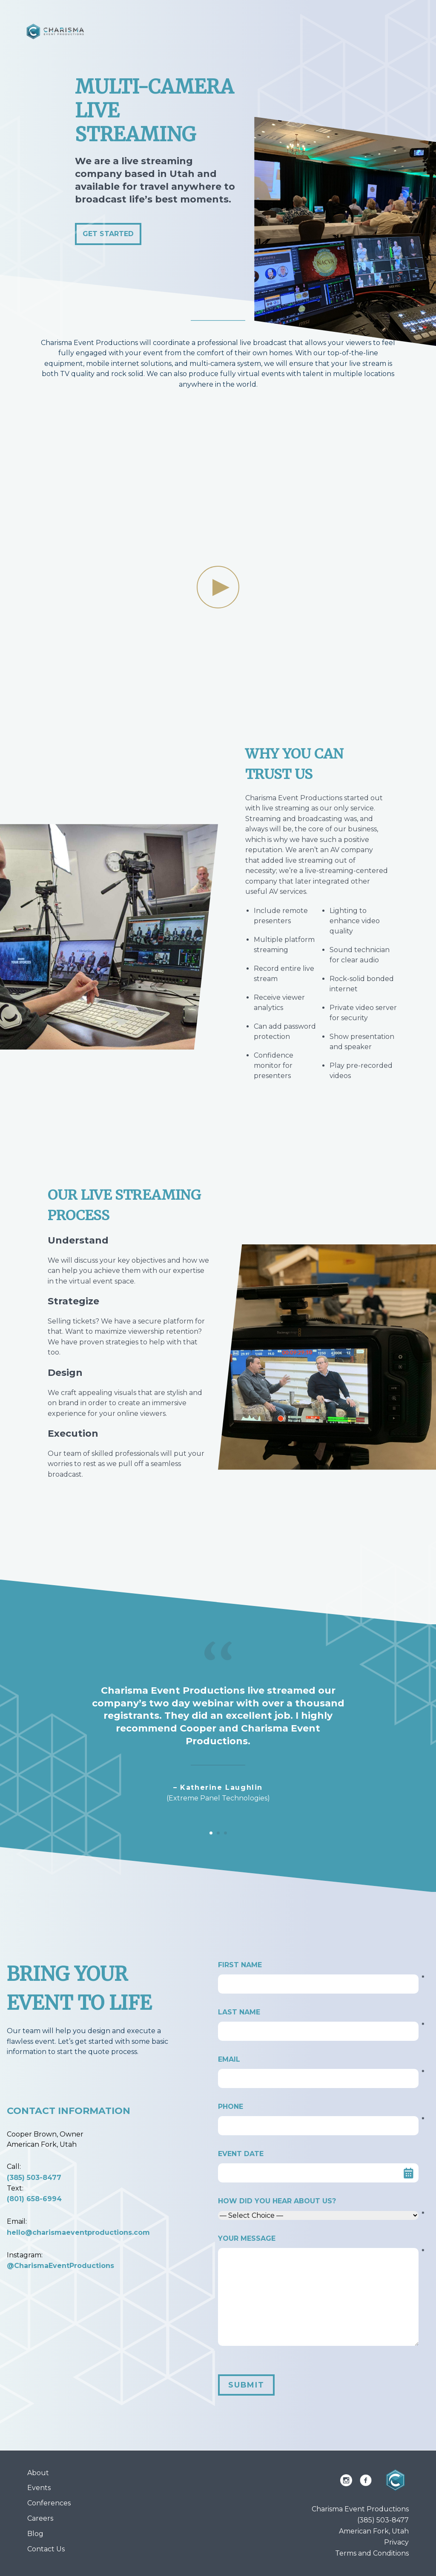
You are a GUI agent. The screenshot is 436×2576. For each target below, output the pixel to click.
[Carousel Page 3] (225, 1832)
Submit (246, 2385)
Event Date (241, 2154)
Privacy (396, 2542)
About (38, 2473)
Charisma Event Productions (360, 2509)
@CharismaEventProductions (60, 2266)
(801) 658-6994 (34, 2199)
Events (39, 2488)
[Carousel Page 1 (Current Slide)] (210, 1832)
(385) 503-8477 (34, 2178)
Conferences (49, 2503)
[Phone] (318, 2125)
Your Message (318, 2239)
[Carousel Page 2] (218, 1832)
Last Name (318, 2012)
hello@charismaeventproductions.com (78, 2232)
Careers (40, 2518)
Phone (318, 2107)
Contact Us (46, 2549)
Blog (35, 2534)
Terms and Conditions (372, 2553)
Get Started (108, 234)
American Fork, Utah (374, 2531)
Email (318, 2060)
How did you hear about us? (318, 2201)
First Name (318, 1965)
